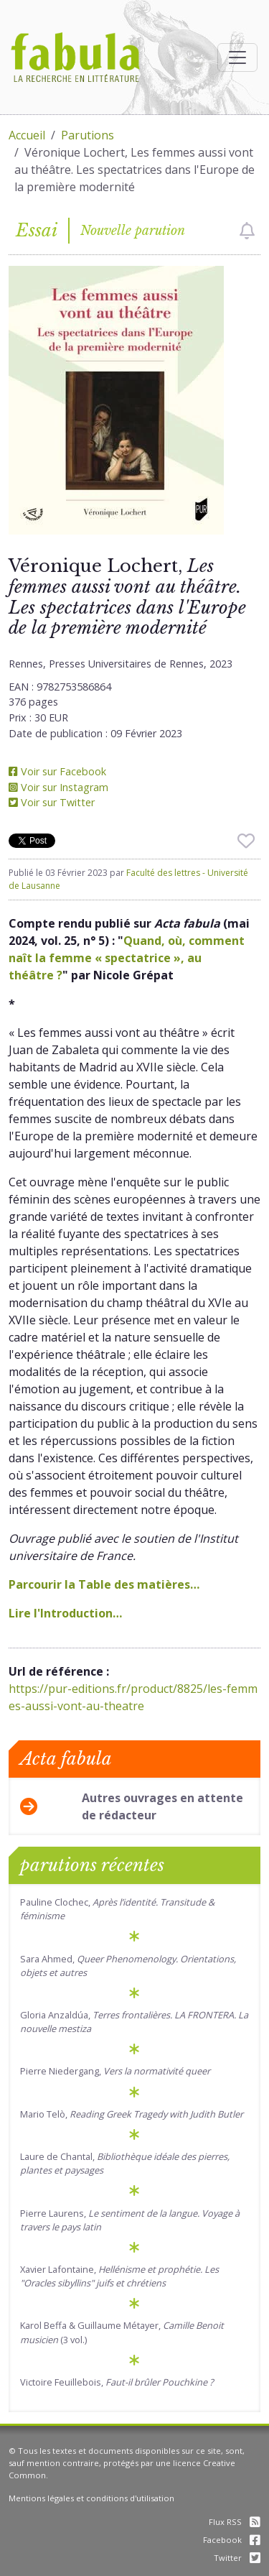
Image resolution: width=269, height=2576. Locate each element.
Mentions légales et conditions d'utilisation (91, 2498)
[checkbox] (247, 230)
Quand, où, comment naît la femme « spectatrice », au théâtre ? (127, 958)
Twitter (237, 2557)
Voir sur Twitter (52, 802)
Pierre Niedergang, (115, 2070)
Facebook (231, 2539)
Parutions (87, 135)
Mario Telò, (131, 2114)
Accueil (27, 135)
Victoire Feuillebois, (117, 2382)
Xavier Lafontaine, (119, 2276)
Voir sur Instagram (58, 787)
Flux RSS (234, 2521)
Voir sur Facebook (57, 771)
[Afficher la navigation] (237, 57)
